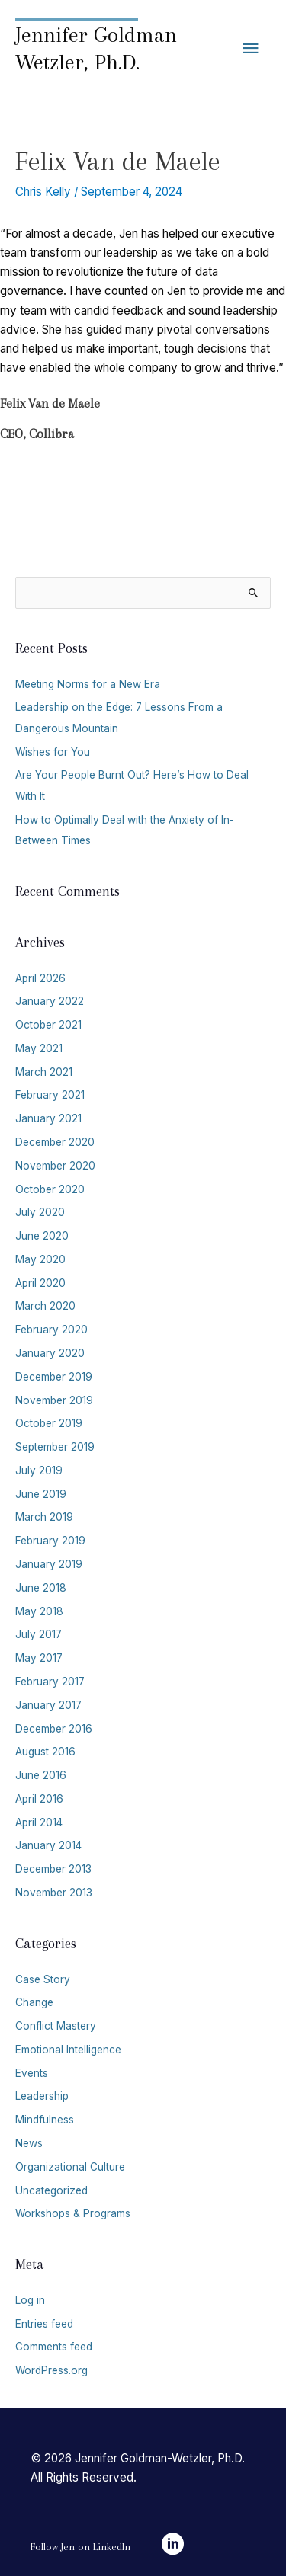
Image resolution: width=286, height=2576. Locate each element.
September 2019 (55, 1447)
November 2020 (55, 1166)
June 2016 (40, 1775)
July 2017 (38, 1634)
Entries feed (44, 2324)
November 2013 (53, 1892)
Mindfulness (44, 2120)
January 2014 (48, 1845)
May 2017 (39, 1658)
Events (31, 2073)
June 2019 (40, 1494)
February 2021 (50, 1095)
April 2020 (40, 1283)
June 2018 (40, 1588)
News (29, 2143)
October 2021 (48, 1025)
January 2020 (50, 1353)
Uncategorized (51, 2190)
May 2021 (39, 1048)
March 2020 (45, 1306)
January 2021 (48, 1118)
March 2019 (44, 1517)
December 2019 (53, 1377)
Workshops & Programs (72, 2213)
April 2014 (39, 1822)
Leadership (42, 2096)
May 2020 (40, 1259)
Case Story (42, 1979)
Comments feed (53, 2347)
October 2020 (50, 1189)
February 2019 (50, 1540)
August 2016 (45, 1752)
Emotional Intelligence (68, 2049)
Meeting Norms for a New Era (87, 684)
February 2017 (50, 1681)
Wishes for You (52, 752)
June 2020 (42, 1236)
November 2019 (54, 1400)
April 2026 (40, 978)
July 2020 (40, 1212)
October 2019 (48, 1423)
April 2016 (39, 1799)
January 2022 (49, 1001)
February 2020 (51, 1329)
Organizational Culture (70, 2167)
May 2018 (39, 1611)
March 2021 (43, 1072)
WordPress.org (51, 2370)
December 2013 (53, 1869)
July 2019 (39, 1470)
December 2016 (53, 1729)
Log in (30, 2300)
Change (34, 2002)
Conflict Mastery (55, 2026)
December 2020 (55, 1142)
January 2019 (48, 1564)
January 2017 (48, 1705)
